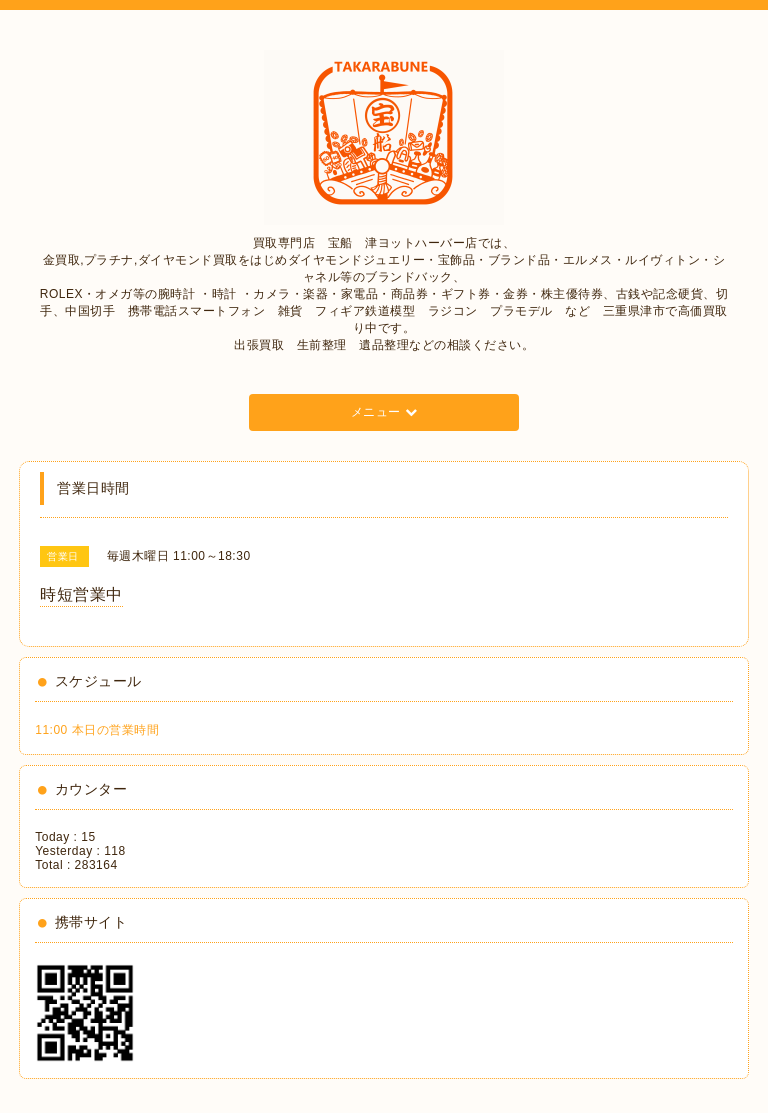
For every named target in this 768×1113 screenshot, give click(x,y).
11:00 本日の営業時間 (97, 730)
